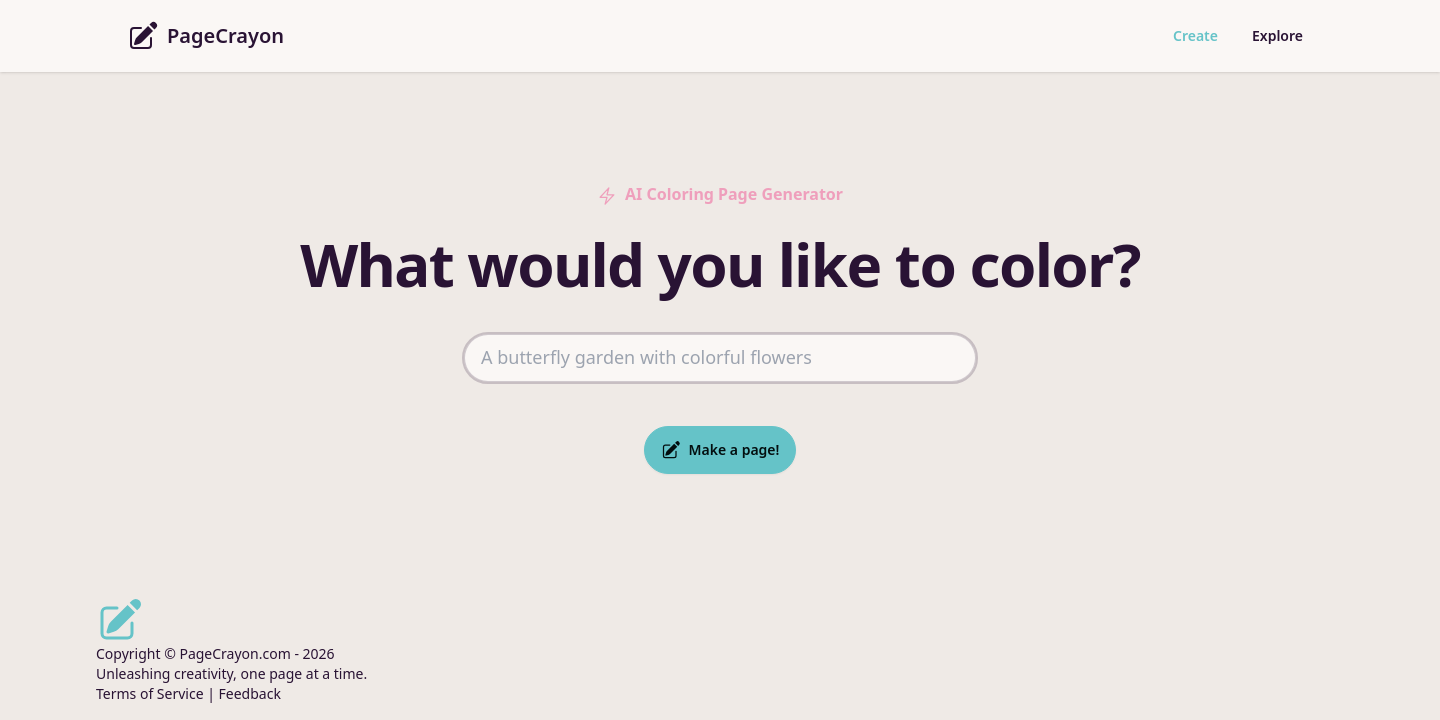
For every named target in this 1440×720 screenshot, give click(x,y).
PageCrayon (205, 36)
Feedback (250, 693)
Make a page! (720, 450)
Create (1195, 35)
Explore (1277, 35)
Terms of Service (150, 693)
